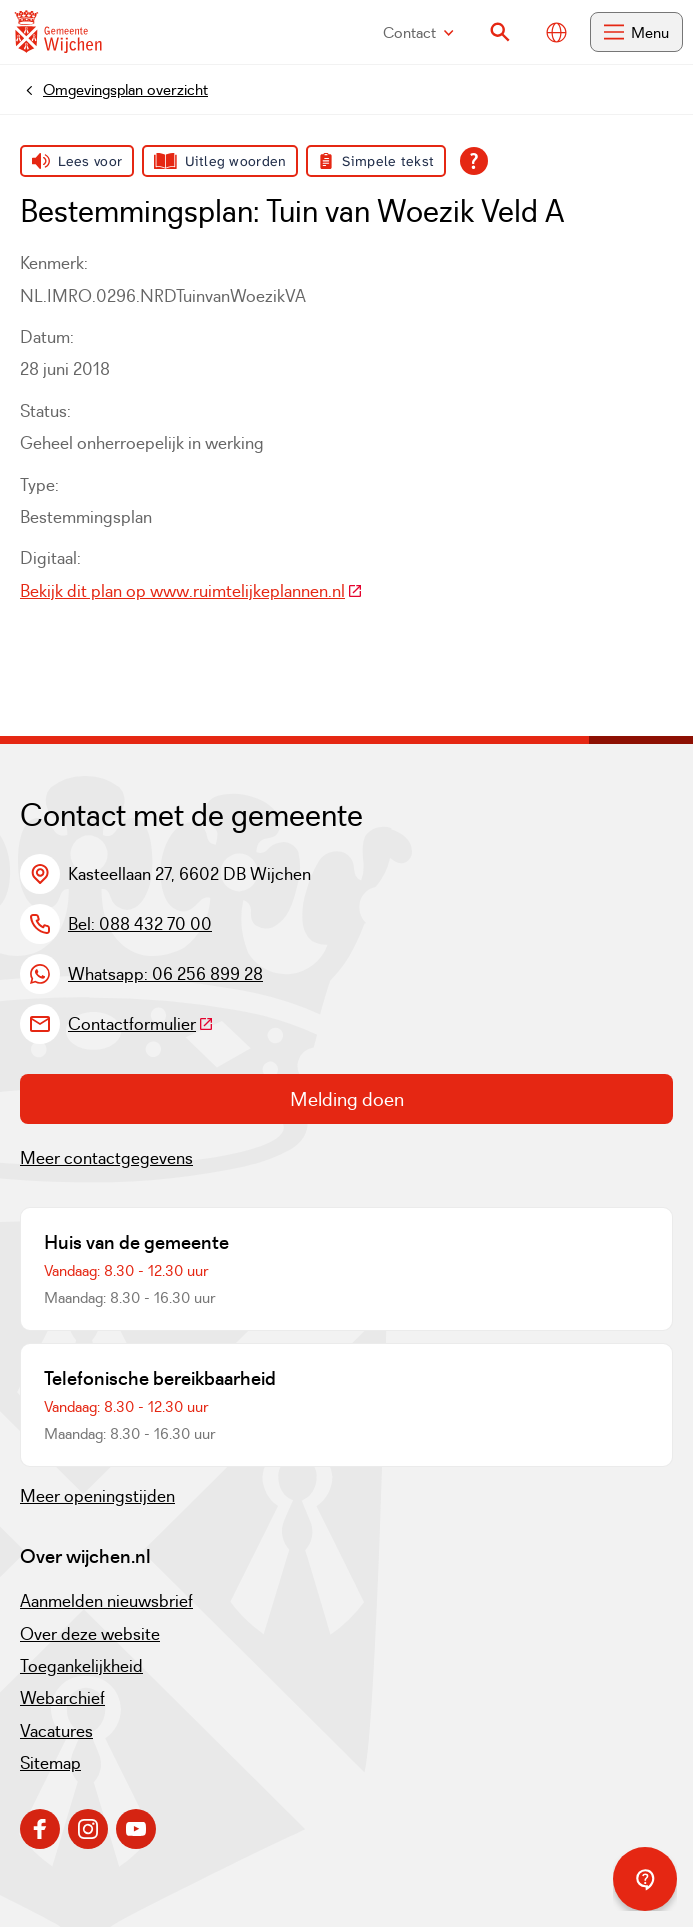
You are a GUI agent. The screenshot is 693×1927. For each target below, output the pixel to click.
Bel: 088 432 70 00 (140, 924)
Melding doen (347, 1099)
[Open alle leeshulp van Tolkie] (474, 161)
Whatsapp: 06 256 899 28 (165, 974)
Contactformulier (141, 1024)
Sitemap (50, 1763)
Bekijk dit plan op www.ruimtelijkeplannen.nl (191, 591)
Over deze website (90, 1634)
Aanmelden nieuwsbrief (106, 1601)
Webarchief (62, 1698)
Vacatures (56, 1731)
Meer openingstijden (97, 1496)
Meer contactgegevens (106, 1158)
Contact (418, 32)
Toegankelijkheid (81, 1666)
